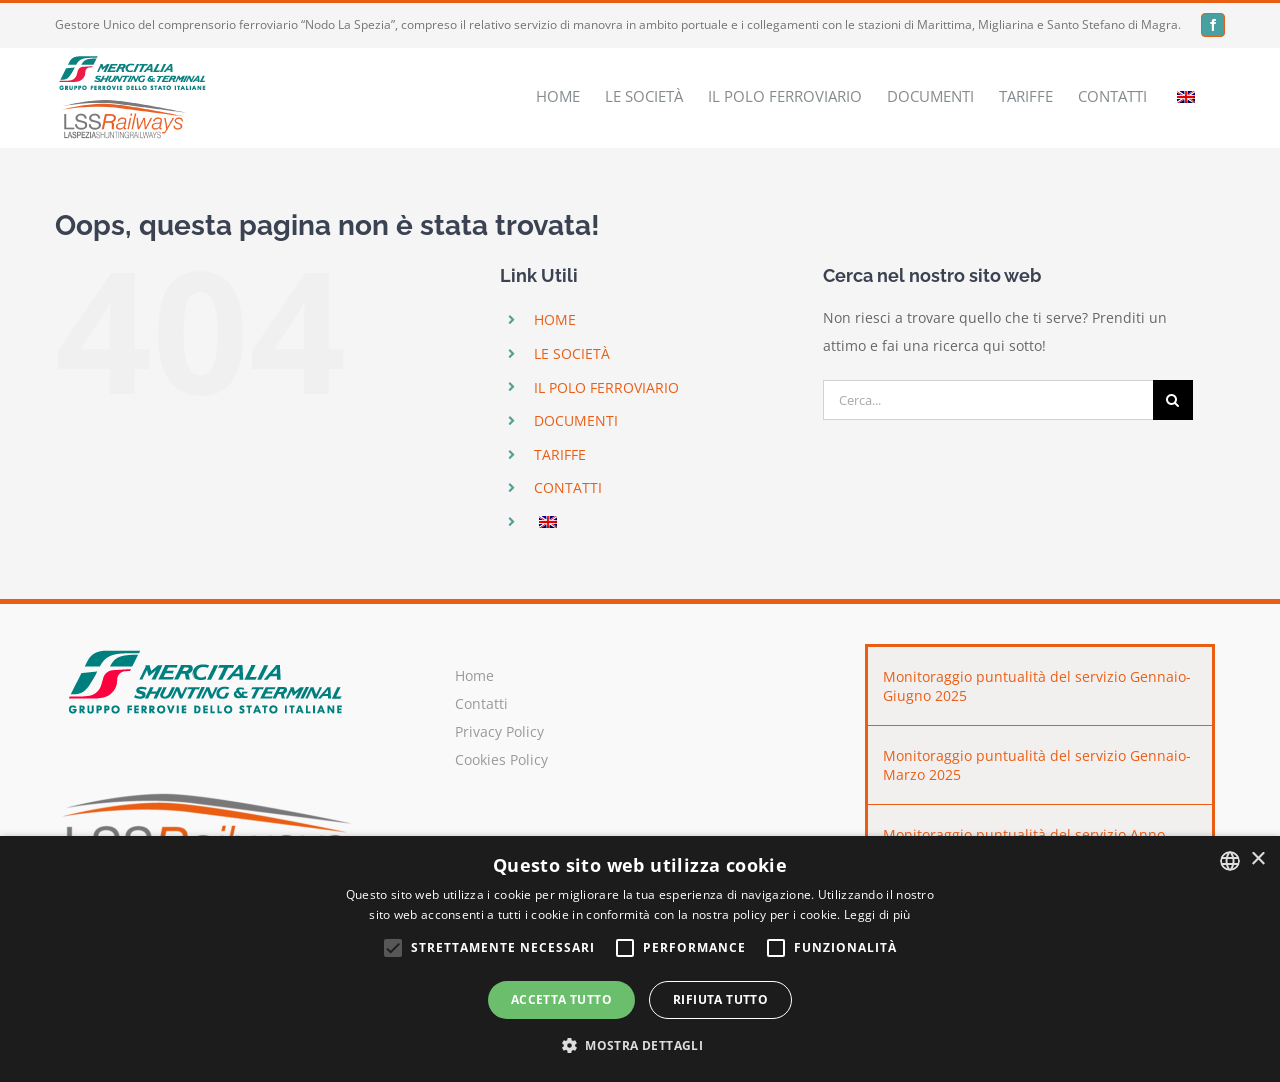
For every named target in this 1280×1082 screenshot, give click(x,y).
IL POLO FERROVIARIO (606, 387)
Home (474, 675)
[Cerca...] (988, 400)
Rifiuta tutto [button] (720, 999)
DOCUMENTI (576, 420)
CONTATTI (568, 487)
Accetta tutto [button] (561, 999)
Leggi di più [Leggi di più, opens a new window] (877, 914)
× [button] (1257, 859)
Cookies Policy (501, 759)
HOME (555, 319)
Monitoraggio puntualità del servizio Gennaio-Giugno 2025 (1037, 686)
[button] (640, 1046)
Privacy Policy (499, 731)
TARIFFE (560, 454)
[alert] (640, 959)
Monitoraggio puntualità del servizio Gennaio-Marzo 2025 (1037, 765)
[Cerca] (1173, 400)
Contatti (481, 703)
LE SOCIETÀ (572, 353)
